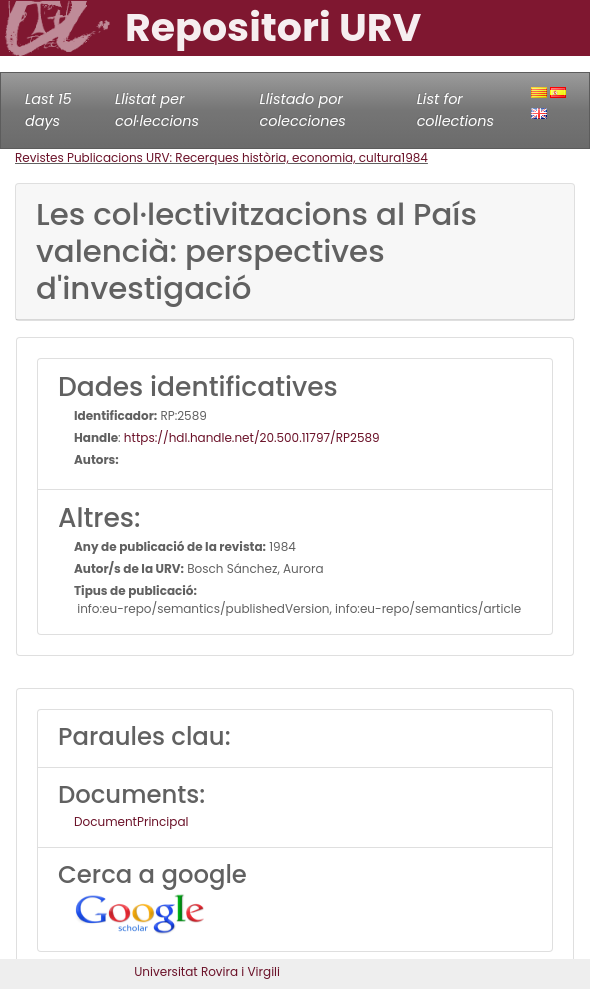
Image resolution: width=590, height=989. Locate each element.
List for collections (455, 110)
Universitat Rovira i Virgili (207, 971)
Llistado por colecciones (303, 110)
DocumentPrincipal (131, 821)
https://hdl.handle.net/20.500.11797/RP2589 (252, 437)
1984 (414, 157)
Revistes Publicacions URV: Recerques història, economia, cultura (208, 157)
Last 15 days (48, 110)
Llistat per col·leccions (157, 110)
